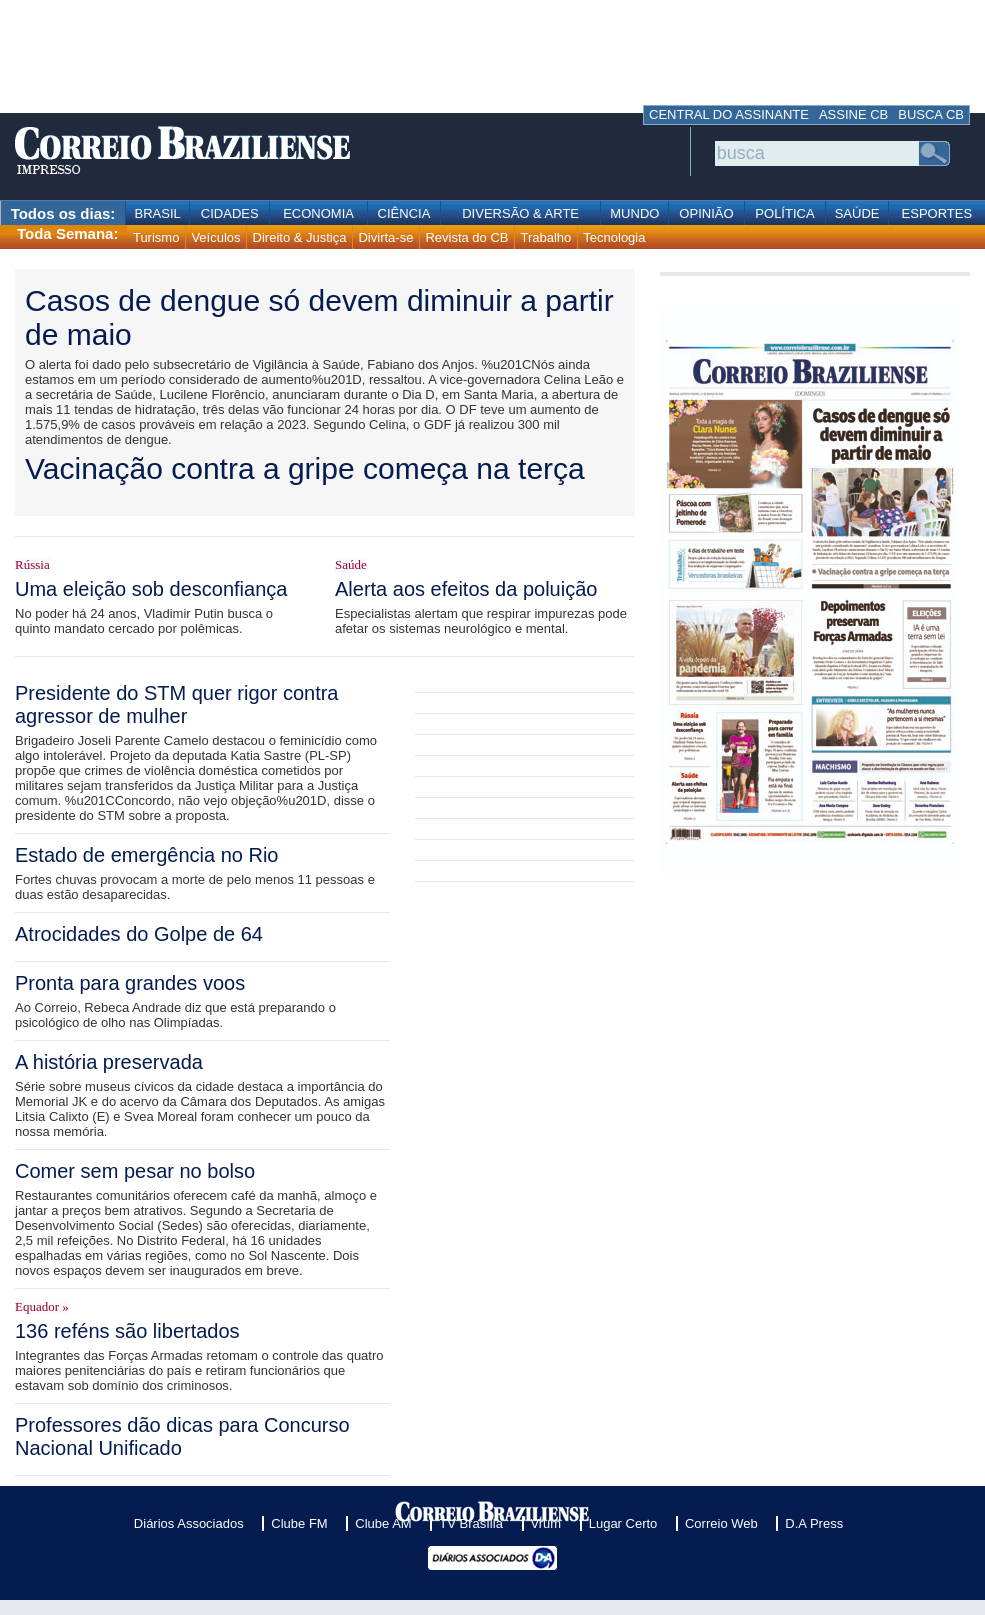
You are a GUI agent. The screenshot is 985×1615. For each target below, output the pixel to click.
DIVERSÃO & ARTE (520, 213)
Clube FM (299, 1523)
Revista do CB (466, 237)
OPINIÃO (706, 213)
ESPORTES (937, 213)
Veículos (215, 237)
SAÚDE (857, 213)
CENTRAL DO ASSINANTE (729, 114)
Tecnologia (614, 237)
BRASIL (158, 213)
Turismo (156, 237)
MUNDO (634, 213)
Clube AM (383, 1523)
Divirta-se (385, 237)
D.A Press (814, 1523)
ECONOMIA (318, 213)
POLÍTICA (784, 213)
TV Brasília (471, 1523)
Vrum (546, 1523)
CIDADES (230, 213)
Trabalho (545, 237)
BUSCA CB (931, 114)
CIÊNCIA (404, 213)
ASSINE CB (853, 114)
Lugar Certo (623, 1523)
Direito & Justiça (300, 237)
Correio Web (721, 1523)
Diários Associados (189, 1523)
